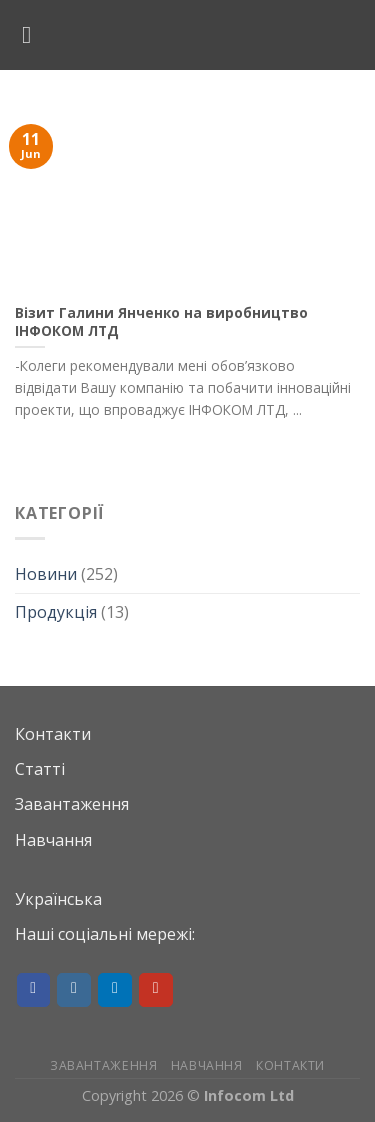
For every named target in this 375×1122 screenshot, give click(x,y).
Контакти (53, 734)
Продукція (56, 612)
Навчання (53, 840)
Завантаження (72, 804)
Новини (46, 574)
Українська (58, 899)
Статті (40, 769)
